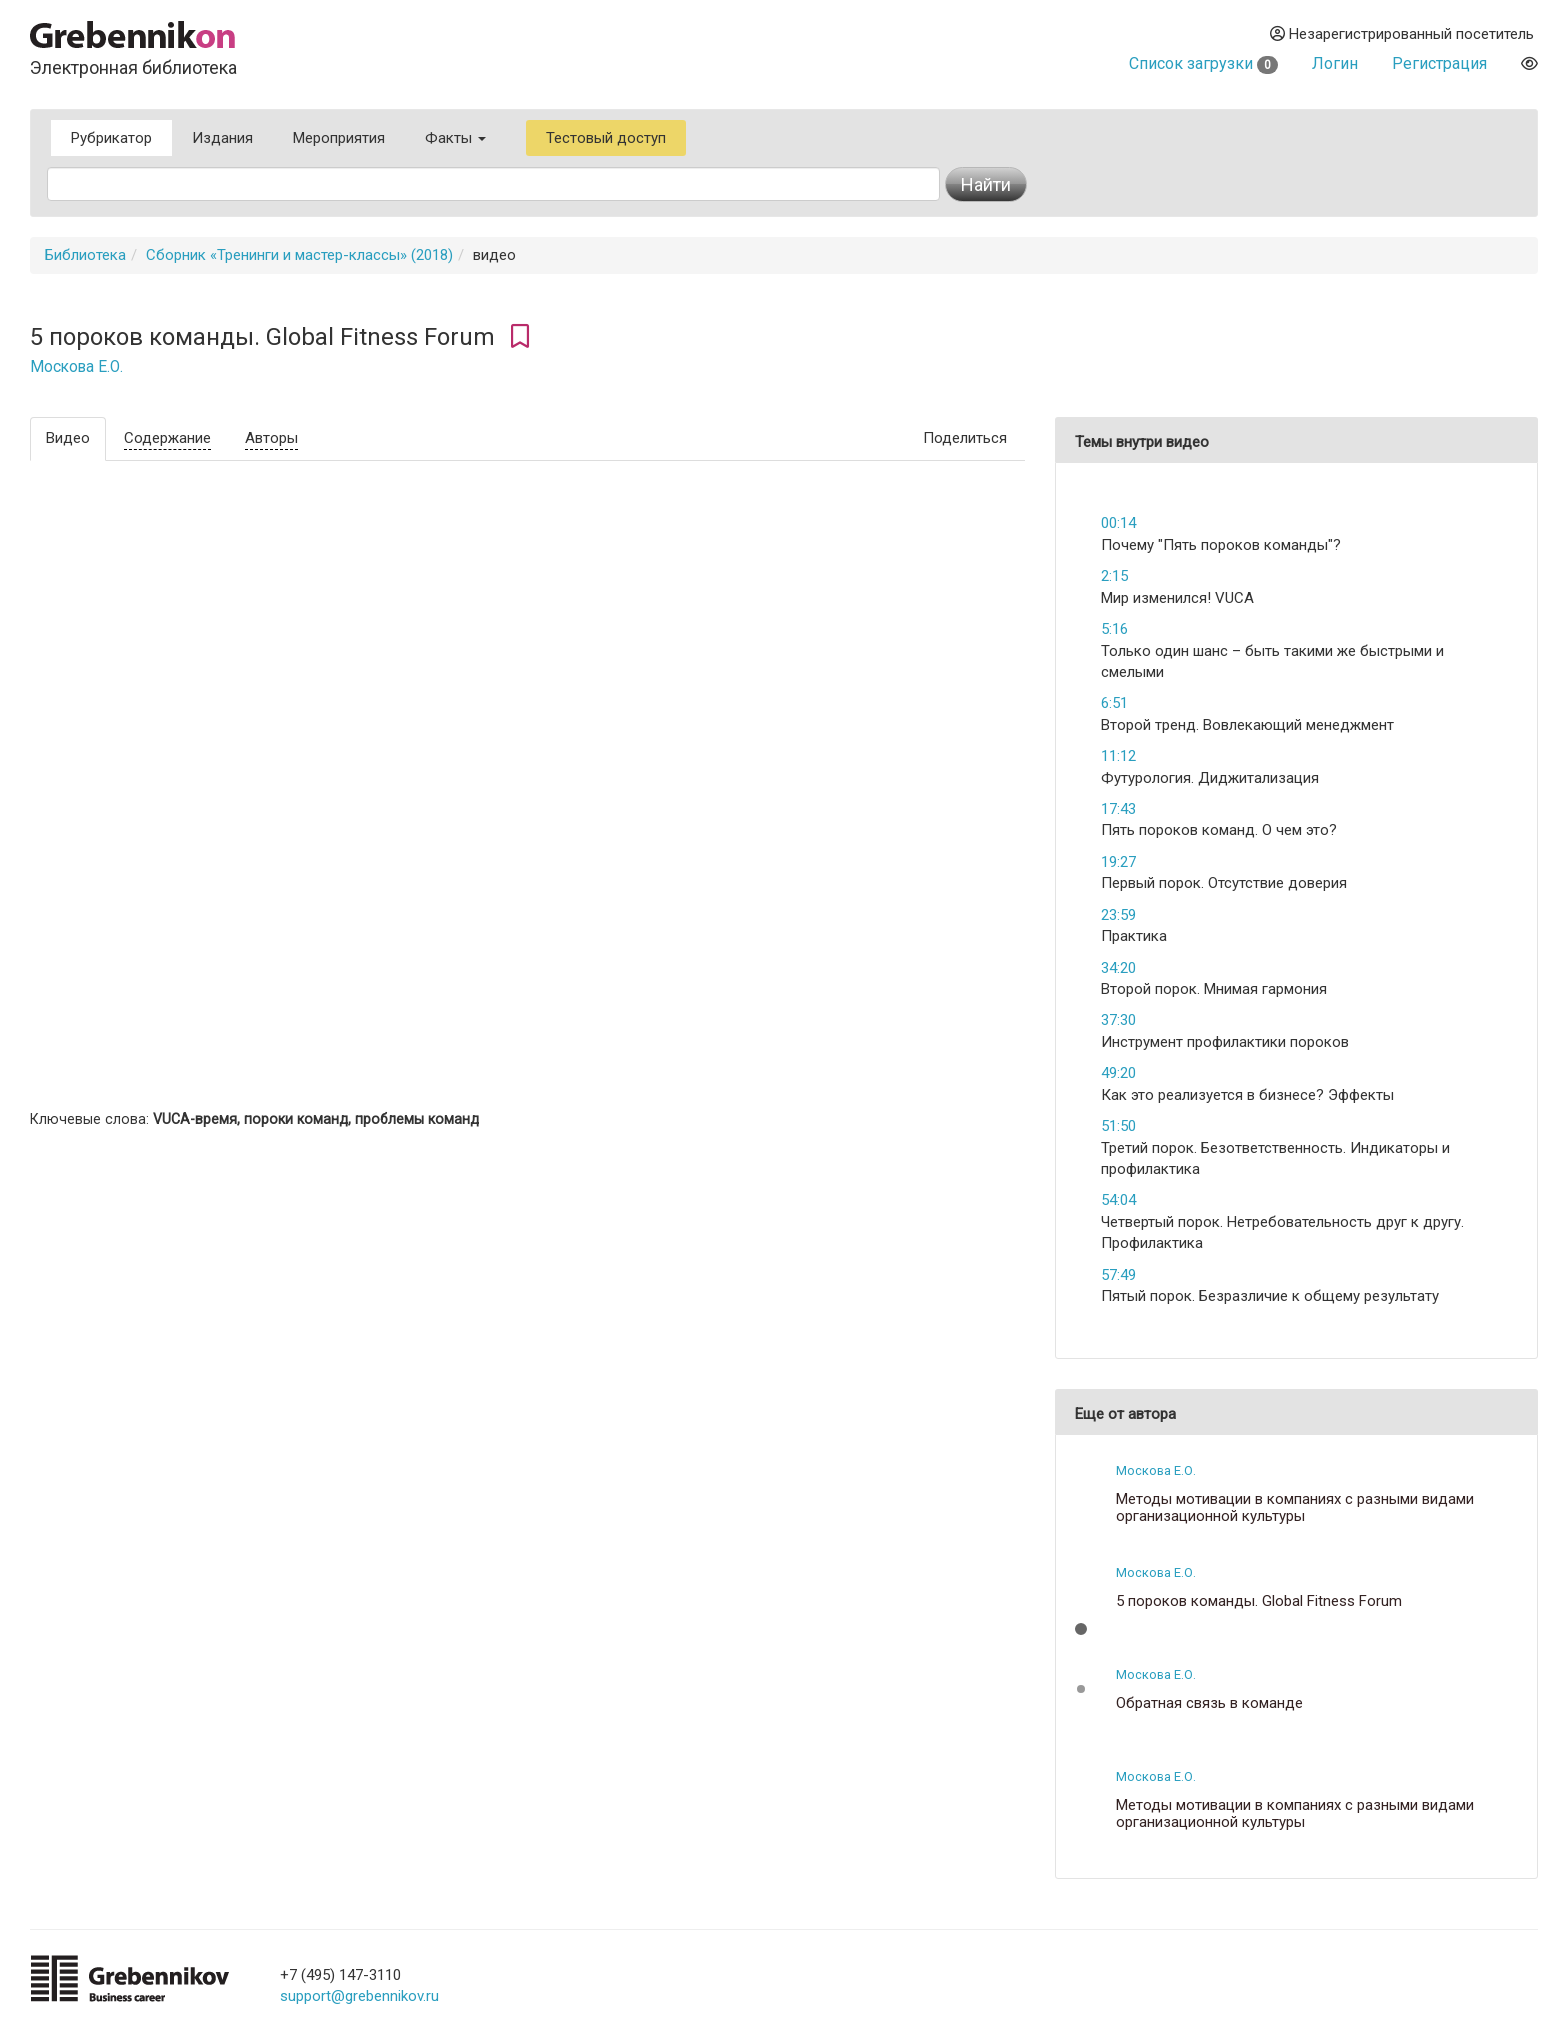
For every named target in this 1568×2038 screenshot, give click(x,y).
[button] (1081, 1629)
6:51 (1114, 703)
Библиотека (85, 255)
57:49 (1118, 1275)
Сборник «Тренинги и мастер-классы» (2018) (299, 255)
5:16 (1114, 629)
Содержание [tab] (167, 438)
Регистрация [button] (1439, 63)
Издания (222, 138)
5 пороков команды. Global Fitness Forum (1259, 1601)
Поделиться (965, 438)
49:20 (1118, 1073)
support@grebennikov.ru (359, 1996)
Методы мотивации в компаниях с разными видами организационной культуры (1295, 1507)
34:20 (1118, 968)
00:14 (1118, 523)
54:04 (1118, 1200)
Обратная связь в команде (1209, 1703)
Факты (455, 138)
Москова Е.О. (76, 367)
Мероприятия (339, 138)
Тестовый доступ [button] (606, 138)
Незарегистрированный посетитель (1402, 34)
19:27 (1118, 862)
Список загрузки (1203, 63)
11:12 (1118, 756)
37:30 (1118, 1020)
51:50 (1118, 1126)
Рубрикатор (111, 138)
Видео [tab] (68, 438)
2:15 (1114, 576)
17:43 (1118, 809)
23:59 (1118, 915)
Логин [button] (1335, 63)
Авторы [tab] (271, 438)
